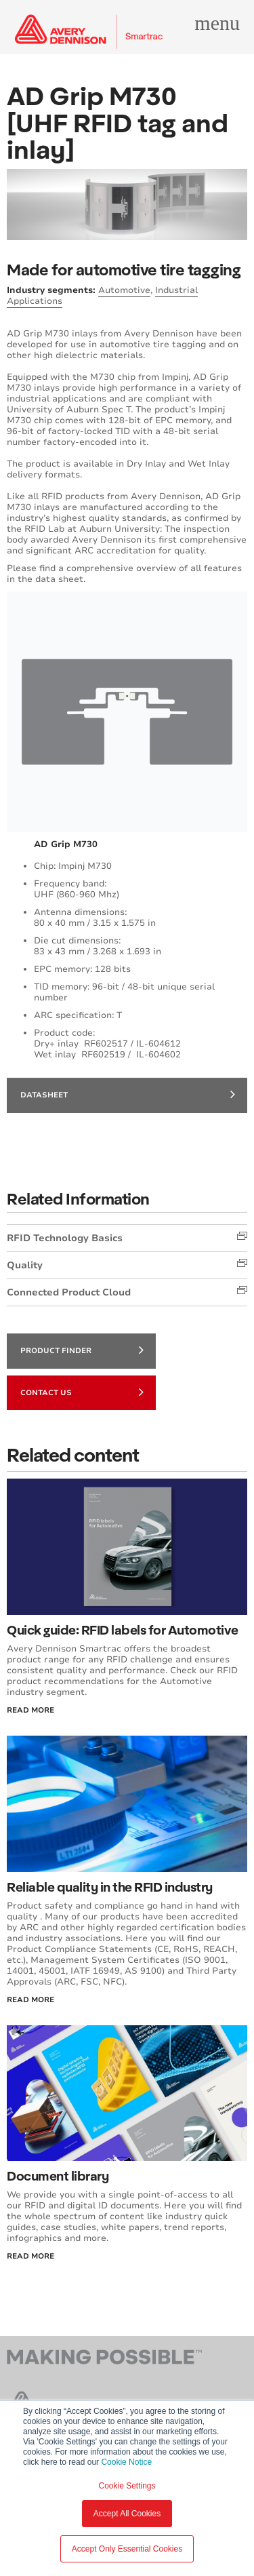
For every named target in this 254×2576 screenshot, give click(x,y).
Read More (30, 1710)
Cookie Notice (126, 2462)
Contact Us (82, 1392)
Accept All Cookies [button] (127, 2513)
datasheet (127, 1094)
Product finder (82, 1350)
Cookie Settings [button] (126, 2486)
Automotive (124, 290)
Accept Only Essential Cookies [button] (127, 2549)
